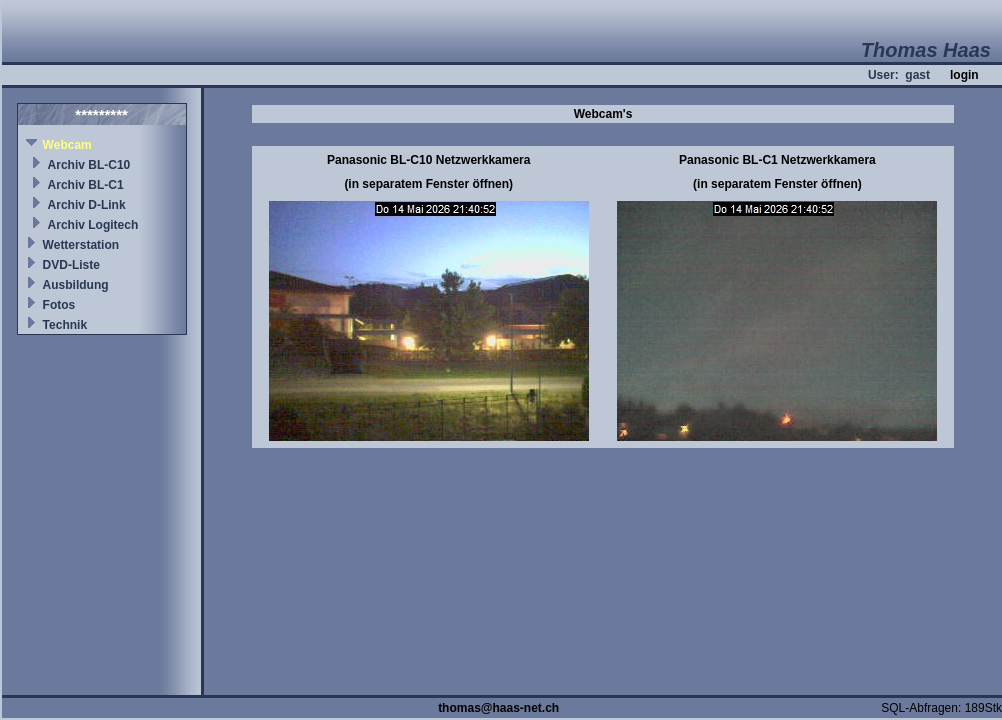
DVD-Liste (71, 265)
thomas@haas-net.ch (498, 708)
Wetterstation (81, 245)
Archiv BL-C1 (86, 185)
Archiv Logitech (93, 225)
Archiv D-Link (87, 205)
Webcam (67, 145)
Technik (65, 325)
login (964, 75)
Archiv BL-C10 (89, 165)
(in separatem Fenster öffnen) (428, 184)
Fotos (59, 305)
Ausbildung (76, 285)
